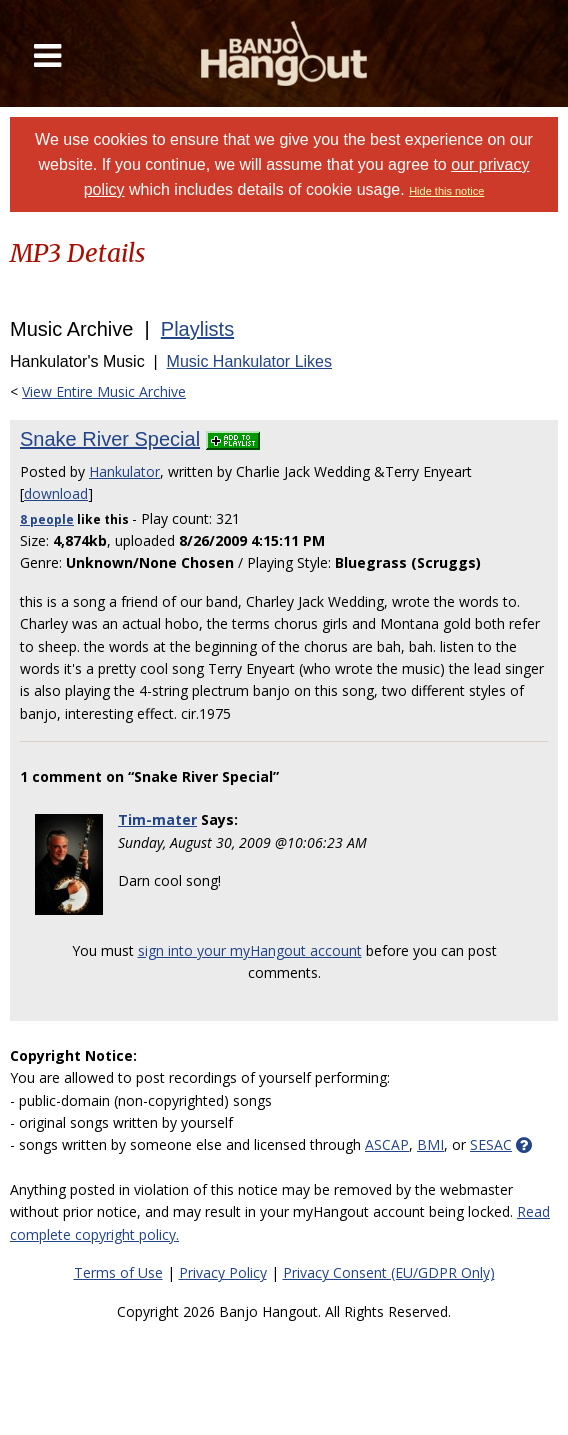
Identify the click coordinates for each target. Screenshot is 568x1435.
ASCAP (387, 1144)
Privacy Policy (223, 1272)
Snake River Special (110, 439)
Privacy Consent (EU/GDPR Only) (389, 1272)
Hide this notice (446, 191)
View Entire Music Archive (104, 391)
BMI (430, 1144)
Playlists (197, 329)
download (56, 493)
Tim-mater (157, 819)
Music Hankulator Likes (249, 361)
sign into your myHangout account (250, 950)
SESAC (491, 1144)
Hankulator (124, 471)
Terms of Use (118, 1272)
